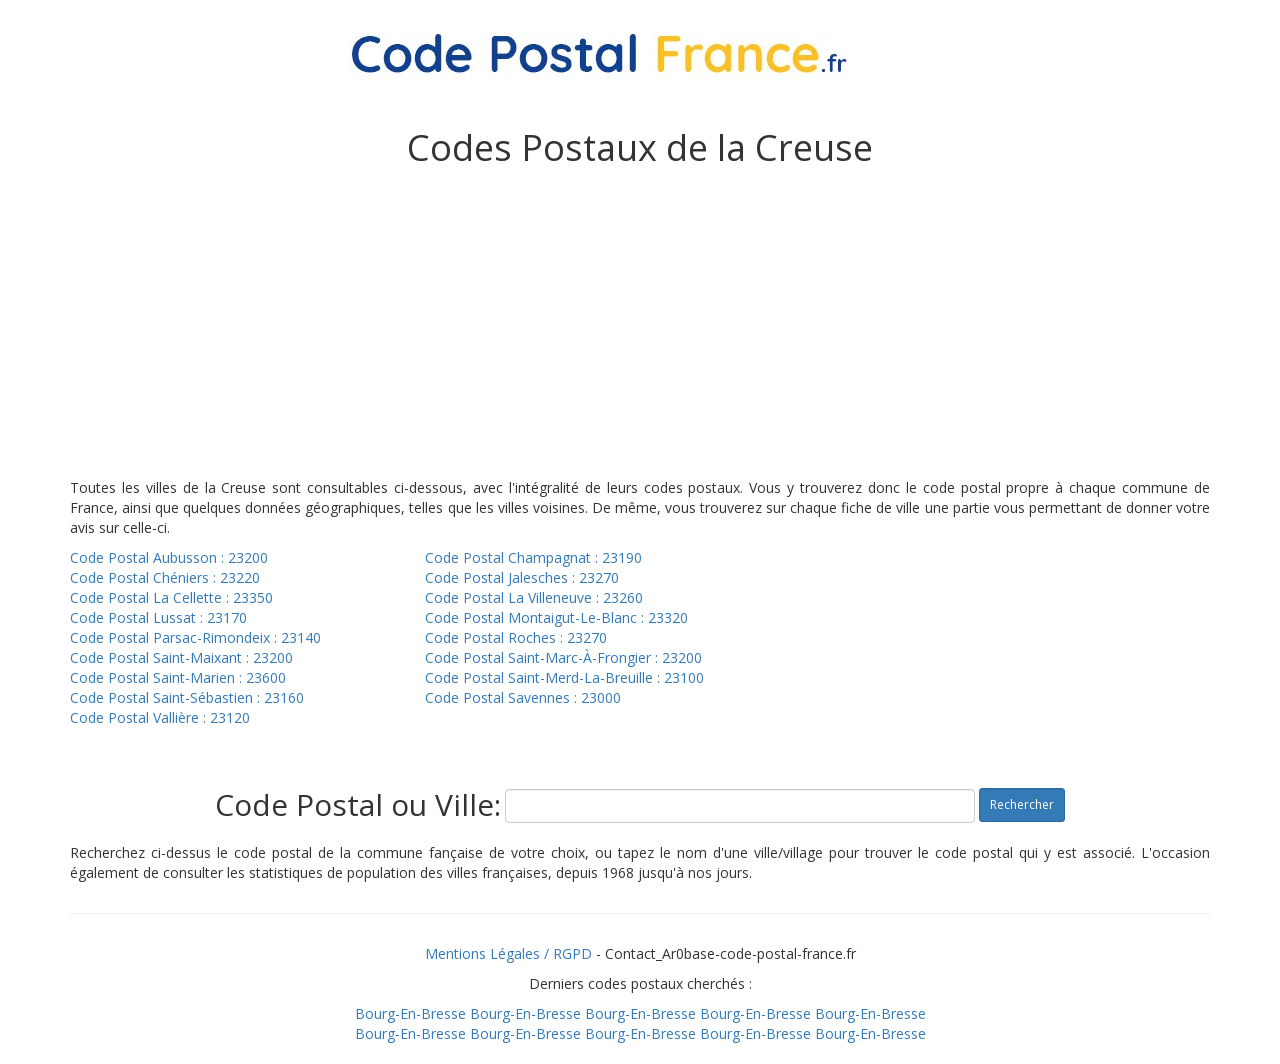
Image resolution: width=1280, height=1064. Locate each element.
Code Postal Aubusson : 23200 (169, 557)
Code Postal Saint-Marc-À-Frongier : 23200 (563, 657)
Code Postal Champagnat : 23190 (533, 557)
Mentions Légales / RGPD (508, 953)
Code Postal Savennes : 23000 (523, 697)
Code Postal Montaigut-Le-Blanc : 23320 (556, 617)
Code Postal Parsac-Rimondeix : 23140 (195, 637)
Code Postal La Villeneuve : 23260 (534, 597)
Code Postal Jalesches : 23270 (522, 577)
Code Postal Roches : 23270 (516, 637)
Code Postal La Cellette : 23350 (171, 597)
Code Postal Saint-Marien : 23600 (178, 677)
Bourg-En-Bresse (410, 1013)
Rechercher (1022, 804)
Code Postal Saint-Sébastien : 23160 (187, 697)
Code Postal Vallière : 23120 (160, 717)
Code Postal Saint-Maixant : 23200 (181, 657)
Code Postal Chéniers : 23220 (165, 577)
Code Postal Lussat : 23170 (158, 617)
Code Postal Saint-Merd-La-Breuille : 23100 (564, 677)
